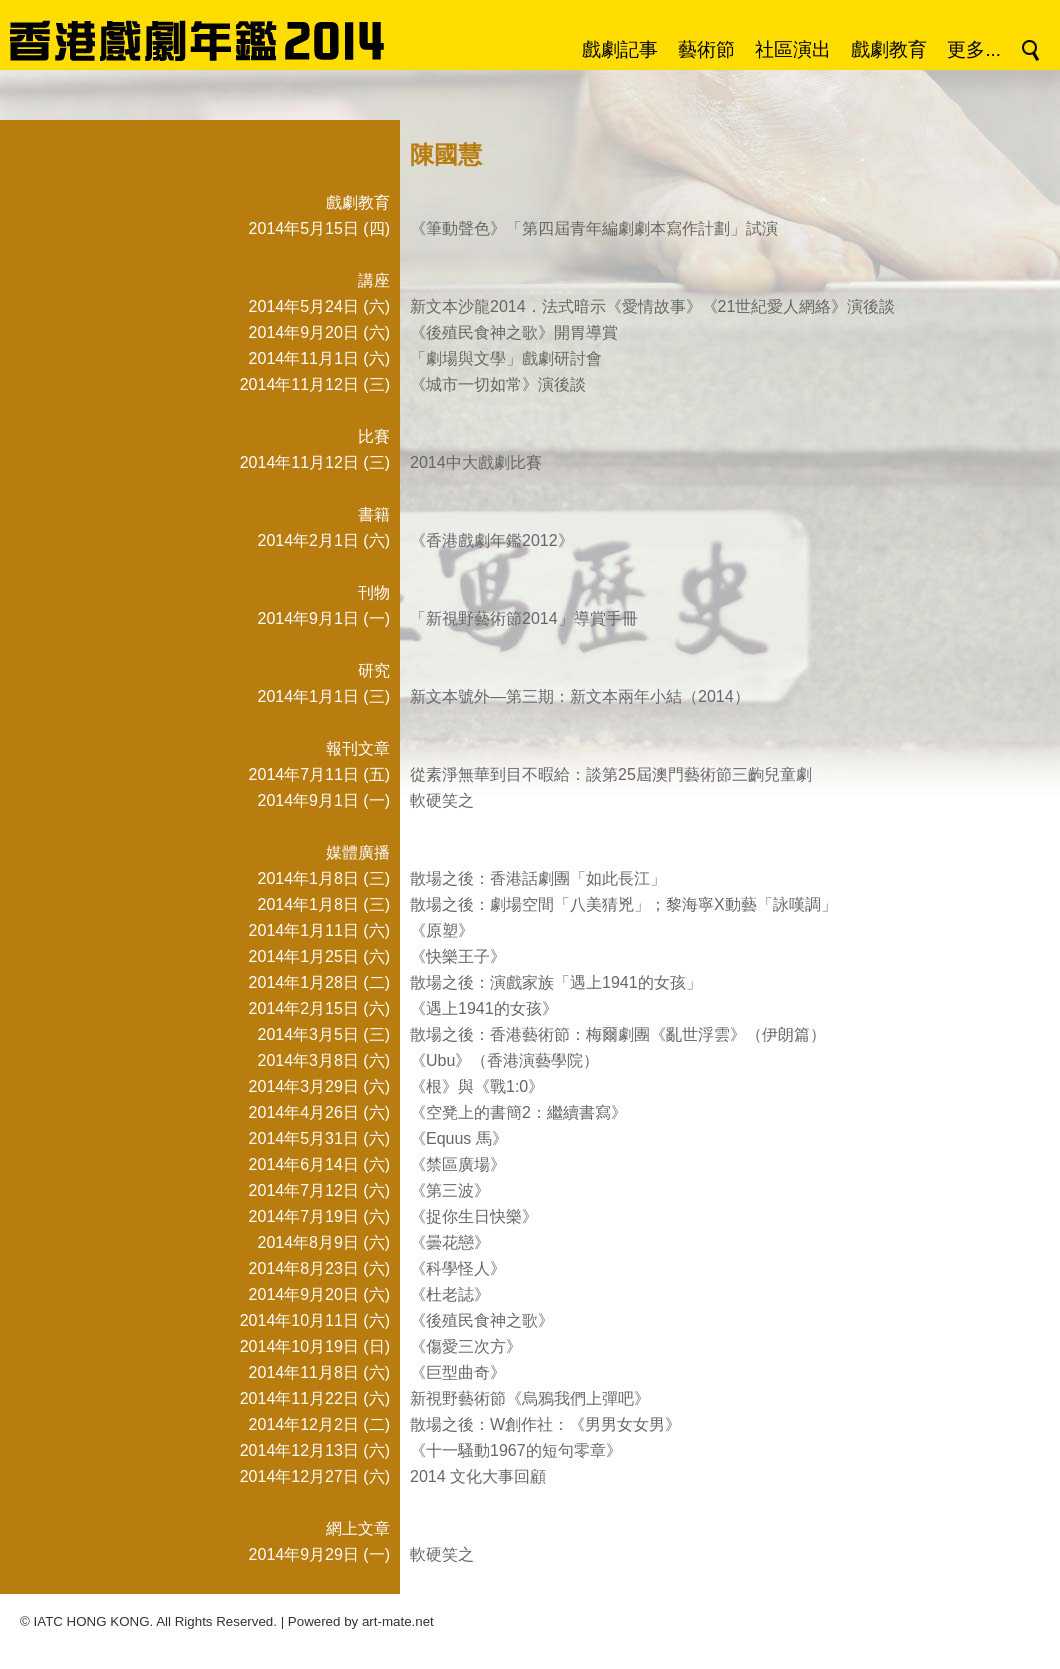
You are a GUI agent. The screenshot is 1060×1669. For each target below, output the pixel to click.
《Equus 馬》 (459, 1138)
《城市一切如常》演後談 (498, 384)
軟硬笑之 (442, 800)
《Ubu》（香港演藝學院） (504, 1060)
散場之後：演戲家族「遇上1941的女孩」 (556, 982)
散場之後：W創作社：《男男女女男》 (545, 1424)
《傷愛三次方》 (466, 1346)
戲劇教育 (889, 49)
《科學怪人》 (458, 1268)
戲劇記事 (620, 49)
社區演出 (793, 49)
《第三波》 (450, 1190)
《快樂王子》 (458, 956)
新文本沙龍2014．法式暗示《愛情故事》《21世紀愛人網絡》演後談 (652, 306)
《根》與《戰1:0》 (477, 1086)
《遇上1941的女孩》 (484, 1008)
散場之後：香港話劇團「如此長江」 (538, 878)
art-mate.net (398, 1621)
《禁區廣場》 (458, 1164)
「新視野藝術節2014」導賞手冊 (524, 618)
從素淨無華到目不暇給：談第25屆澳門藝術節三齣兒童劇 (611, 774)
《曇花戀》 (450, 1242)
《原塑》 (442, 930)
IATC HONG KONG (92, 1621)
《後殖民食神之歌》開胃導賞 (514, 332)
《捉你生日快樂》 (474, 1216)
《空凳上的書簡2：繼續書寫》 (518, 1112)
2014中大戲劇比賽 (476, 462)
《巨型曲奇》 (458, 1372)
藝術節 (706, 49)
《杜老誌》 (450, 1294)
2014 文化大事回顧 (478, 1476)
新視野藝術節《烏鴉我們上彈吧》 (530, 1398)
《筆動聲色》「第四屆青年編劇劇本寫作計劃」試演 (594, 228)
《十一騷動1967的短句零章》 (516, 1450)
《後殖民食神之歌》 (482, 1320)
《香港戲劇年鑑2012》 (492, 540)
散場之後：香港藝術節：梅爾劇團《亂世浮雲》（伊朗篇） (618, 1034)
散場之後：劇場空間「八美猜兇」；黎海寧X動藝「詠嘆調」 (623, 904)
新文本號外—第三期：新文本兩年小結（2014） (580, 696)
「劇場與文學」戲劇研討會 (506, 358)
